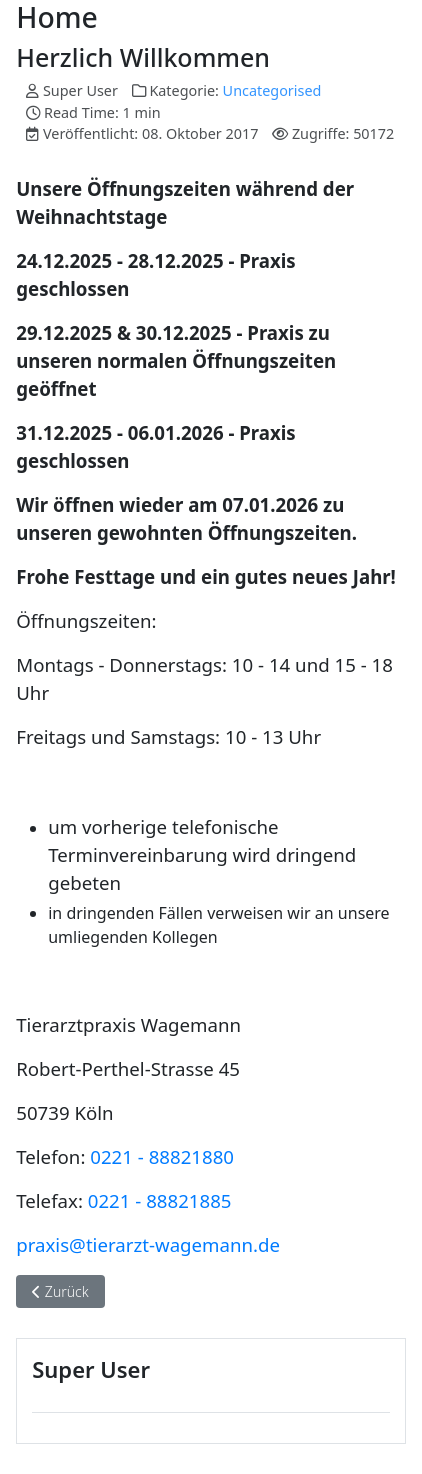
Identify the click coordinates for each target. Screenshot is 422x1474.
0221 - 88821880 (162, 1156)
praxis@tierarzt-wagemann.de (148, 1244)
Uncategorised (272, 90)
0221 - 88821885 (160, 1200)
